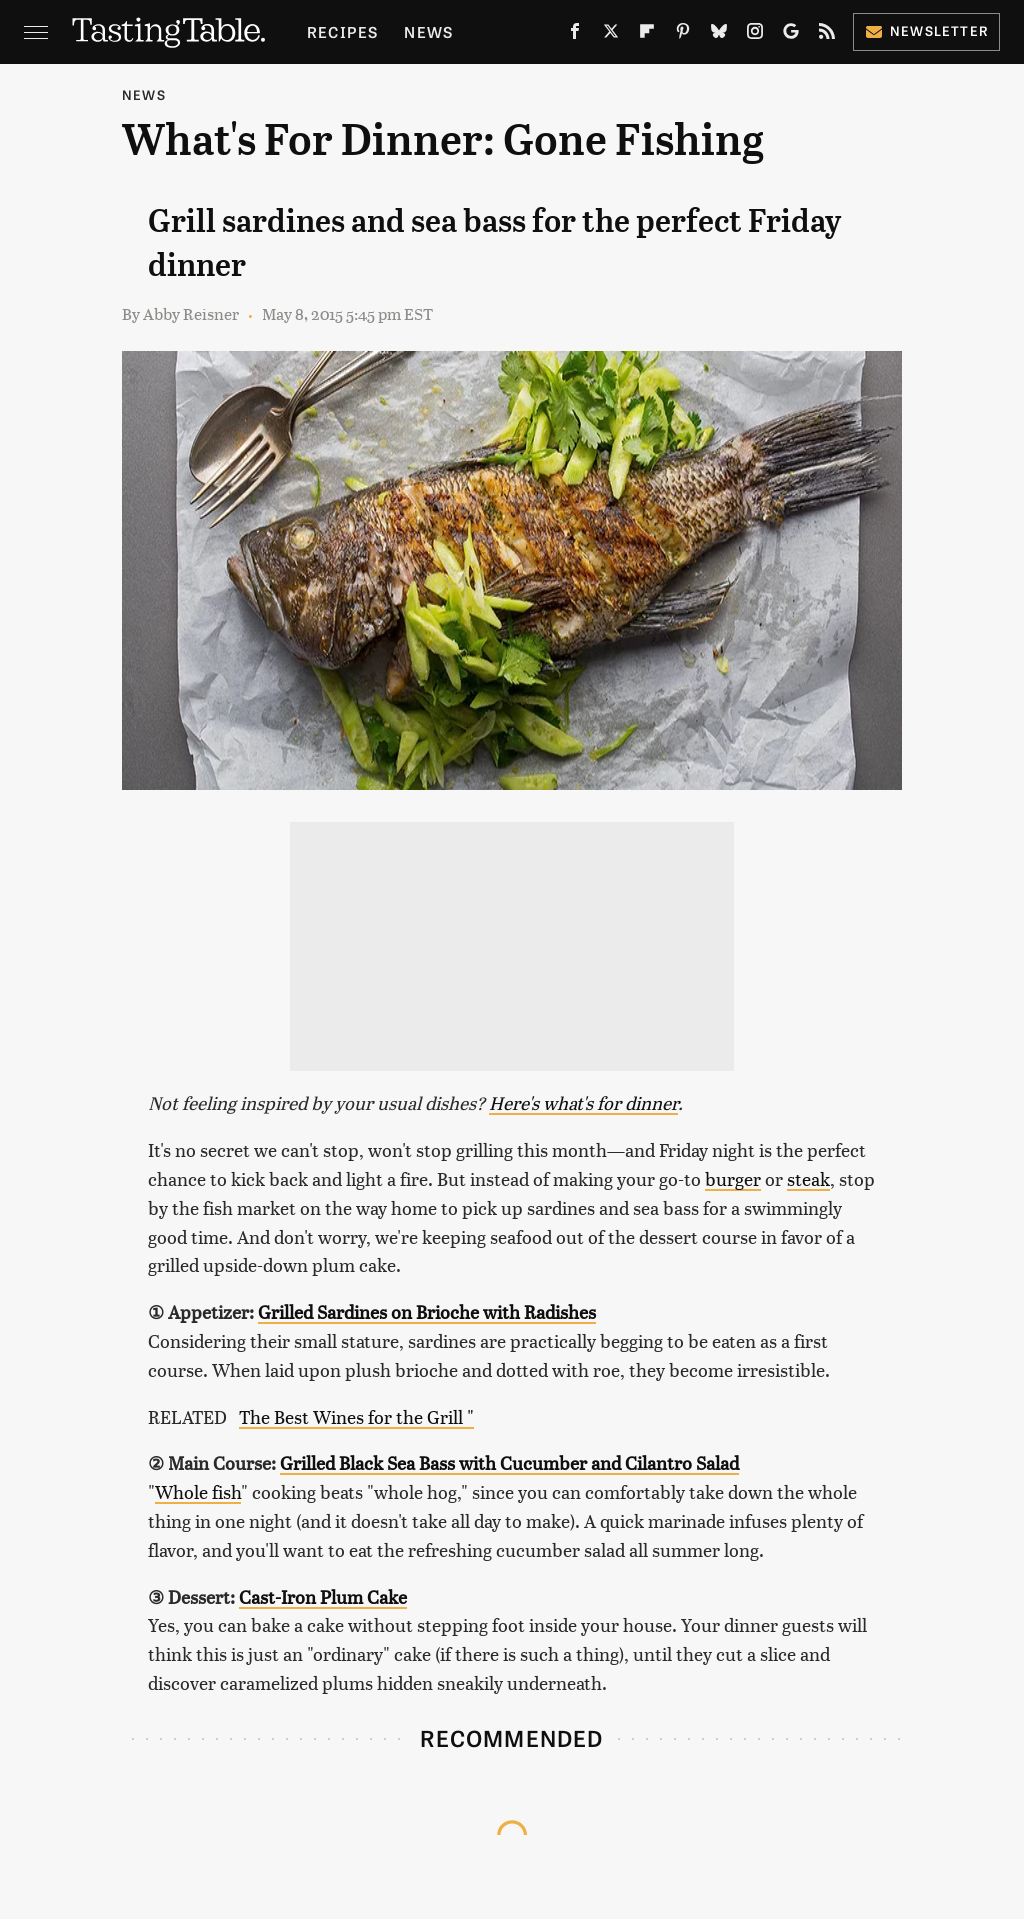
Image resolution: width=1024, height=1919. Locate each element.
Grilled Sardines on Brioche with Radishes (427, 1311)
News (428, 31)
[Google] (791, 35)
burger (733, 1178)
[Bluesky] (719, 35)
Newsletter (926, 30)
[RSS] (827, 35)
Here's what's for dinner (583, 1102)
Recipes (342, 31)
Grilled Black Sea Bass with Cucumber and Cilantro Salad (509, 1462)
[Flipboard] (647, 35)
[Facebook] (575, 35)
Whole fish (198, 1491)
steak (808, 1178)
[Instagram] (755, 35)
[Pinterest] (683, 35)
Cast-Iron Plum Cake (323, 1596)
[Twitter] (611, 35)
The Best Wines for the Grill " (356, 1416)
